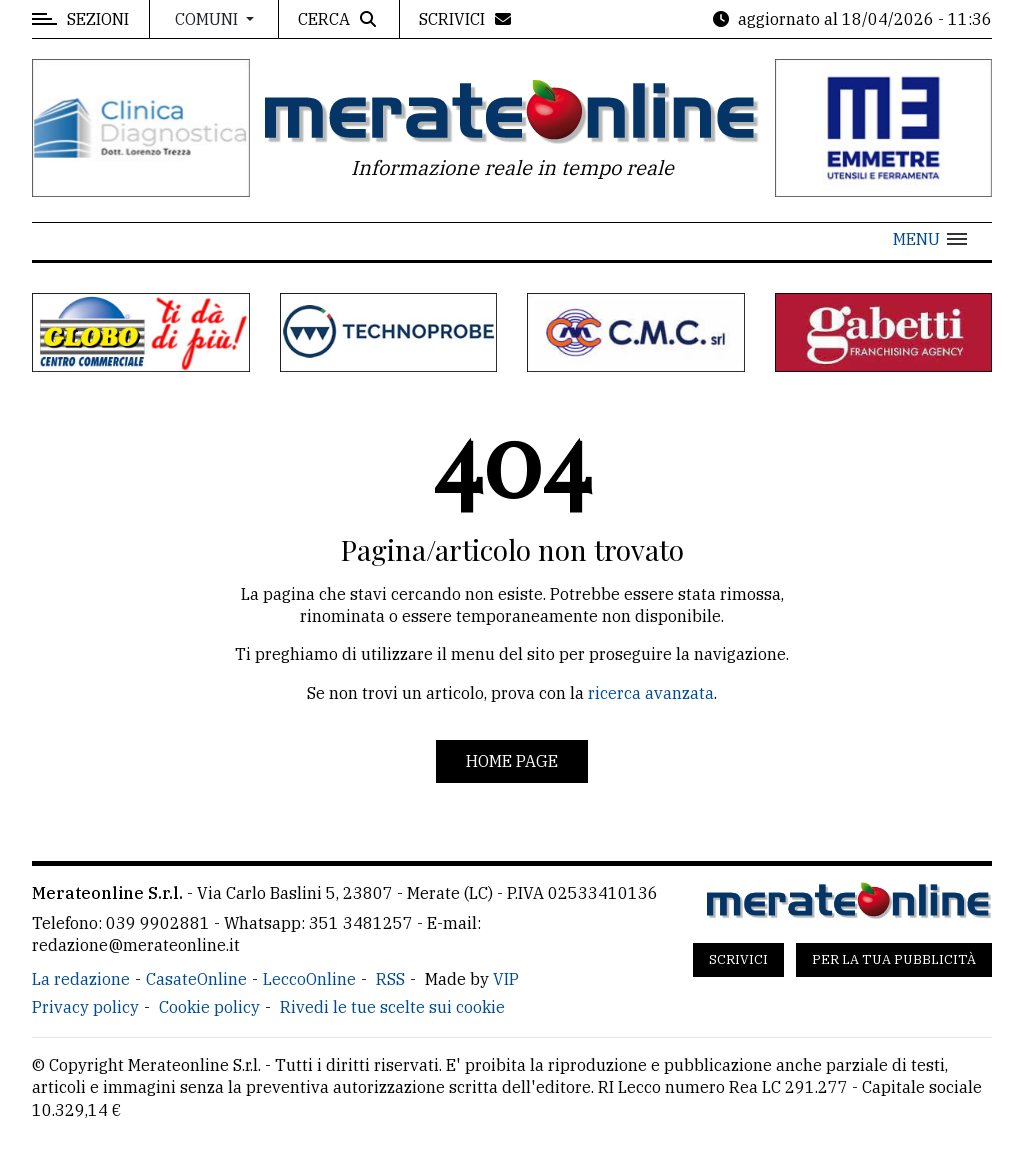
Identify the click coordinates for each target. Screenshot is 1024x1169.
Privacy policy (85, 1007)
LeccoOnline (309, 979)
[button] (930, 239)
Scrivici (738, 959)
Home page (512, 761)
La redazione (81, 979)
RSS (390, 979)
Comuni (208, 19)
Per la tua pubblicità (894, 959)
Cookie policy (209, 1007)
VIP (506, 979)
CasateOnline (196, 979)
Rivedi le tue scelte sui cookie (392, 1007)
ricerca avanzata (651, 693)
